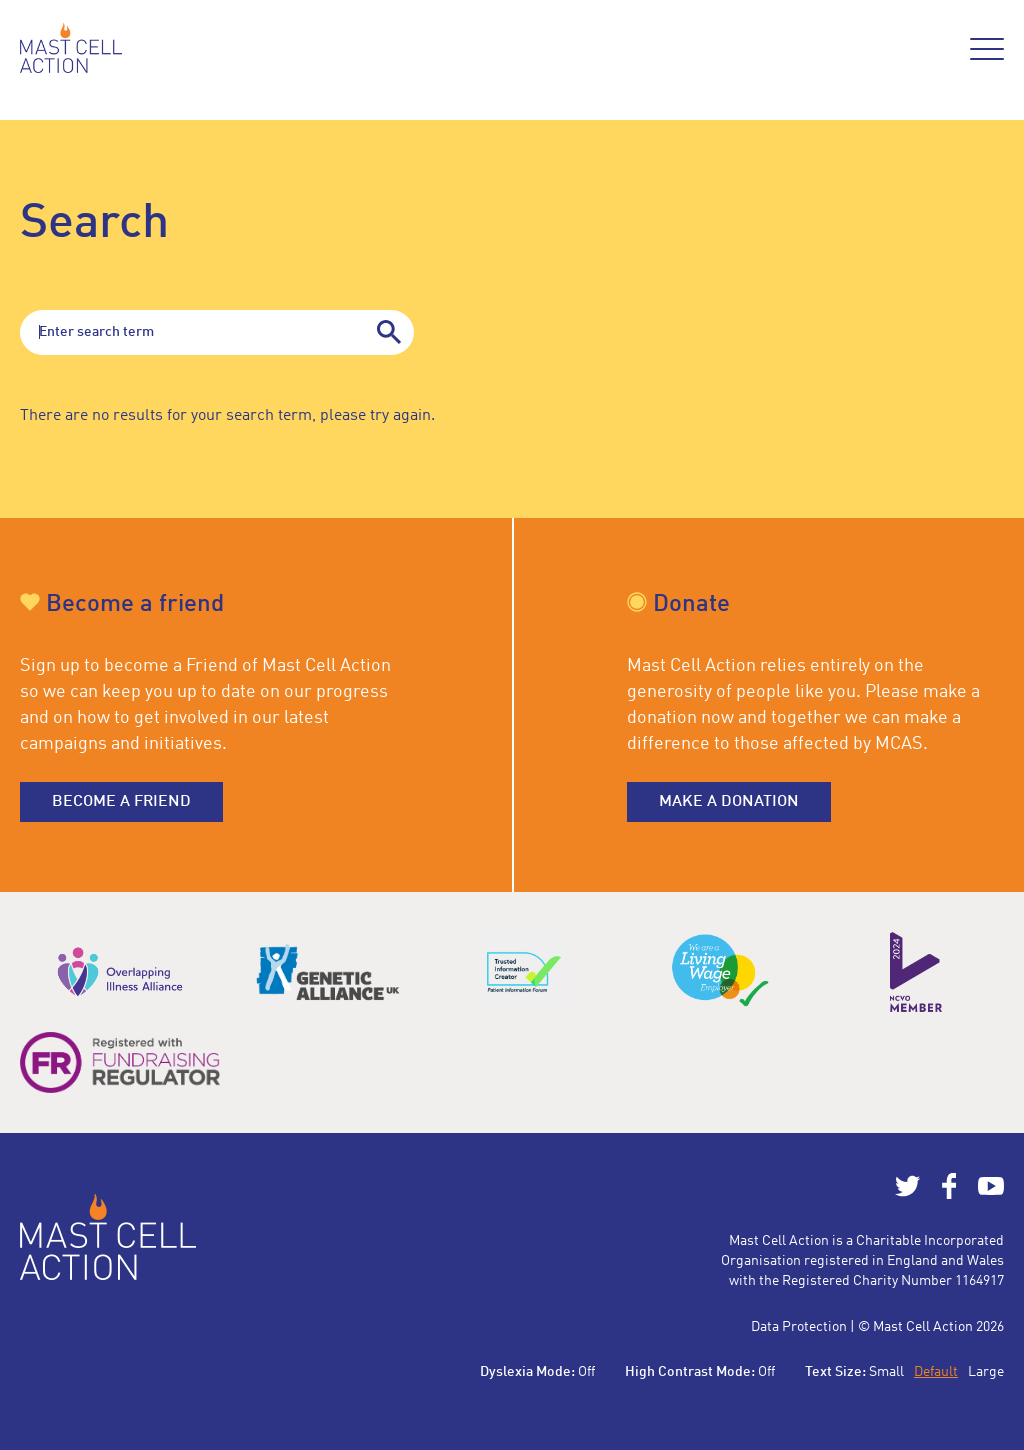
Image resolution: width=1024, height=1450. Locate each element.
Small (886, 1372)
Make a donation (729, 802)
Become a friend (121, 802)
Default (936, 1372)
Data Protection (799, 1327)
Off (586, 1372)
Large (986, 1372)
